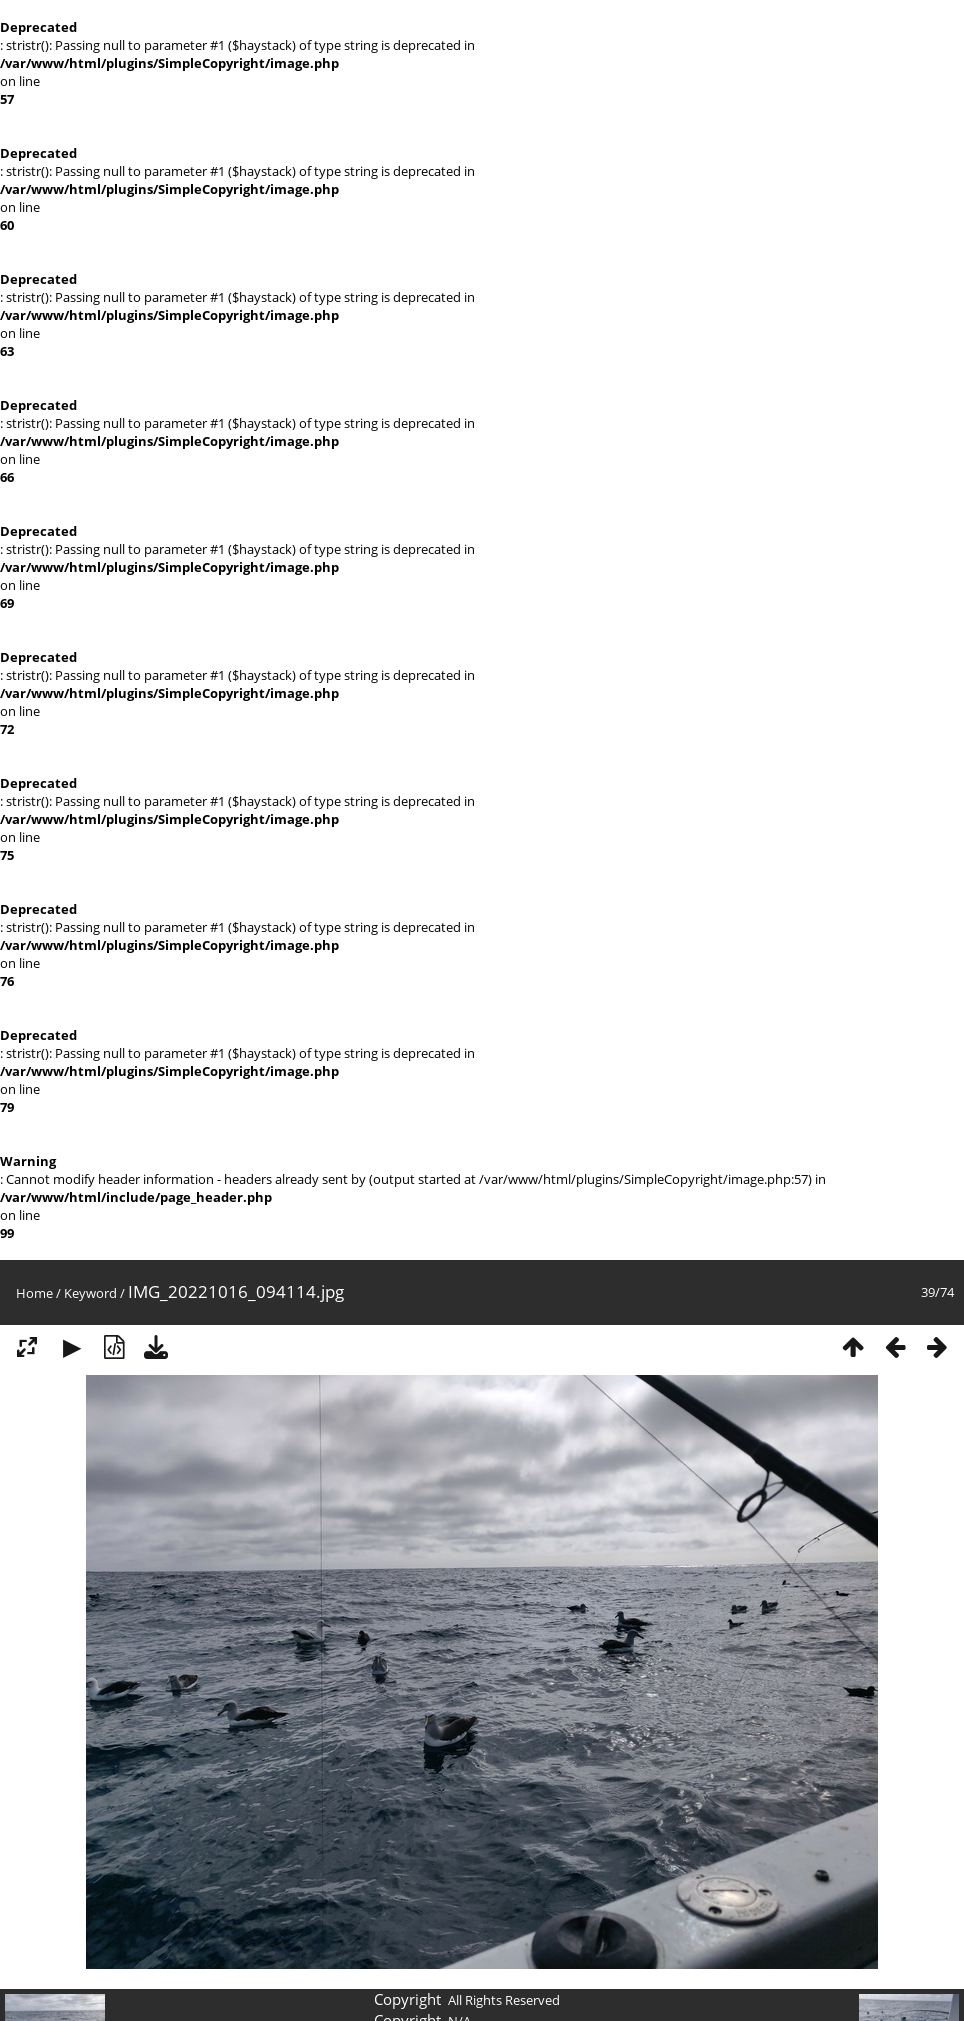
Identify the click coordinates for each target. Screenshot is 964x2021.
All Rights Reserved (504, 2000)
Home (34, 1293)
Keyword (90, 1293)
